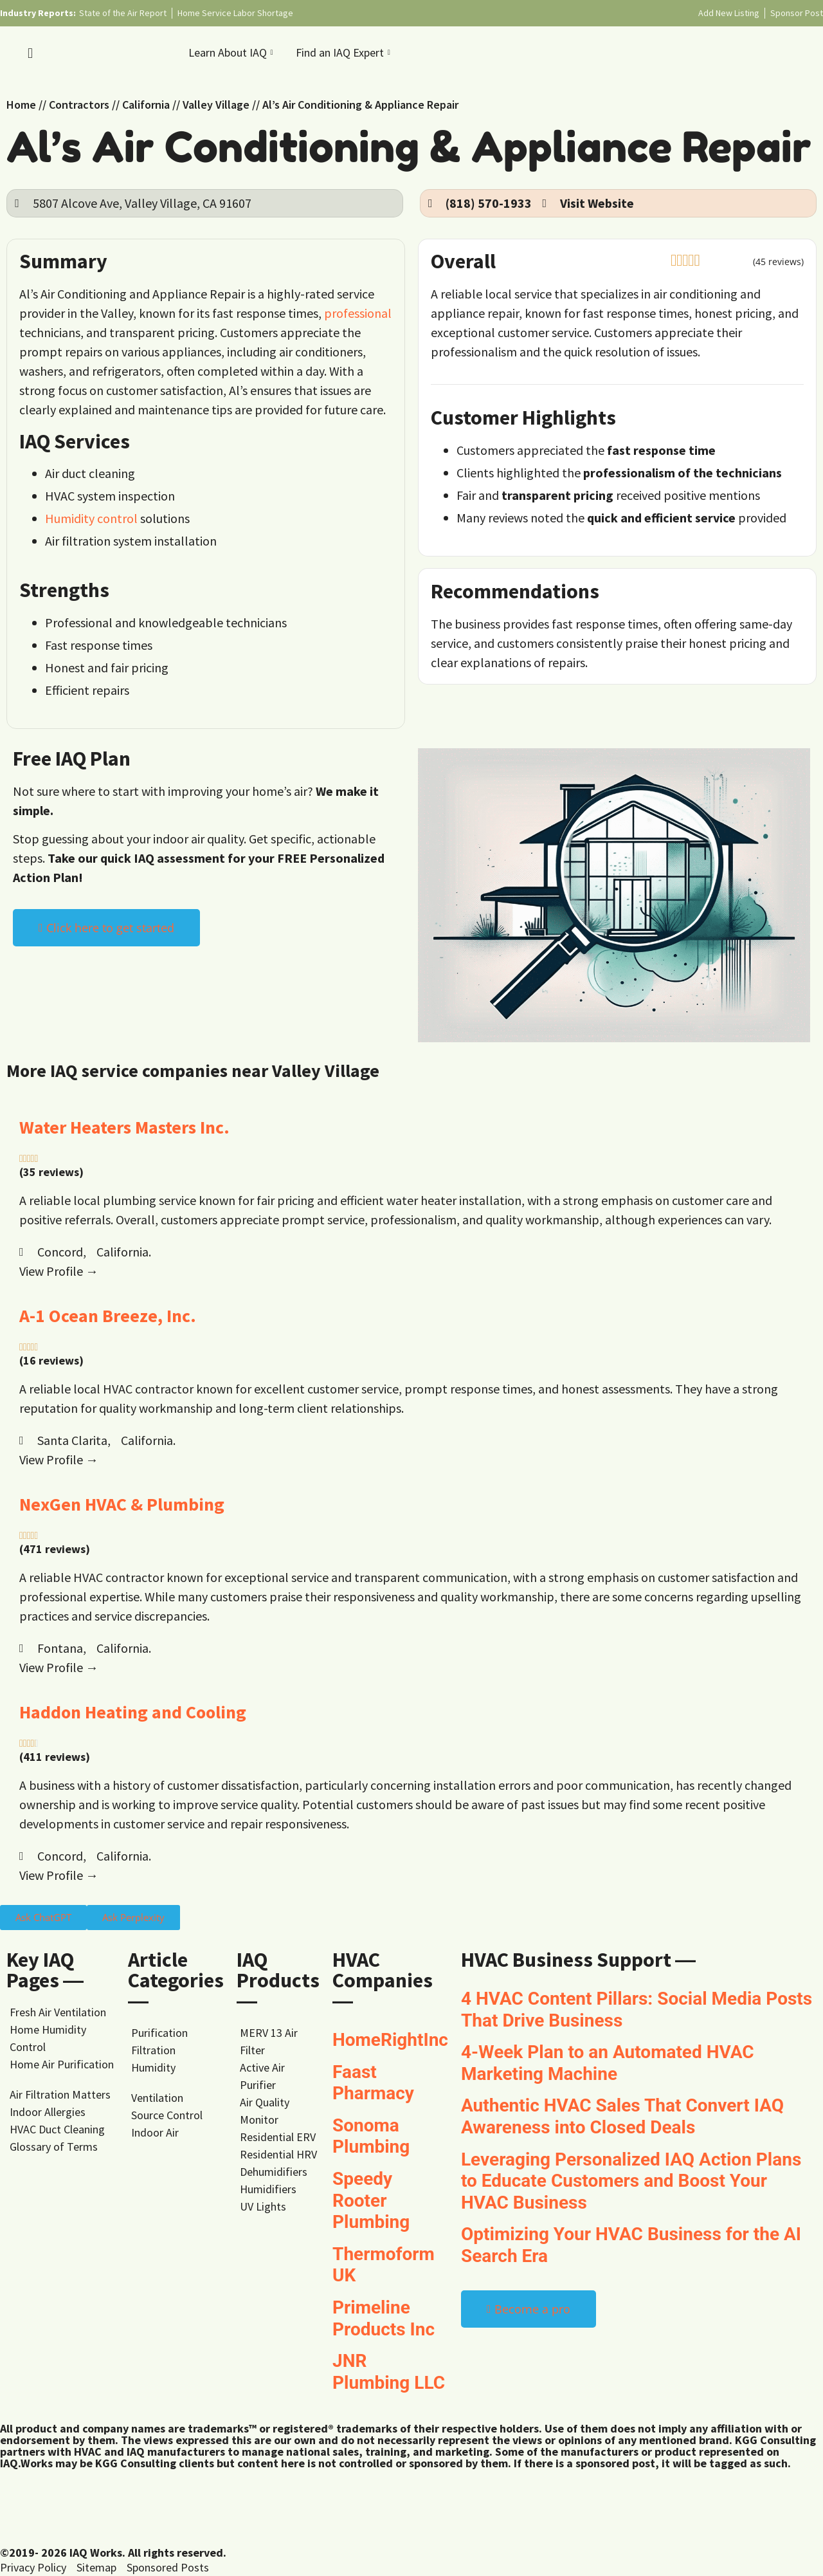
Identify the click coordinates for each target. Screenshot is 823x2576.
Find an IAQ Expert (344, 52)
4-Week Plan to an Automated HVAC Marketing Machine (607, 2062)
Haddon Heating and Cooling (132, 1712)
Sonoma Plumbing (371, 2136)
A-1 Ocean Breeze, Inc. (107, 1315)
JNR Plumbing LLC (388, 2371)
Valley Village (216, 104)
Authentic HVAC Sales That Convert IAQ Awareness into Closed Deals (622, 2116)
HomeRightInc (390, 2039)
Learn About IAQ (232, 52)
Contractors (79, 104)
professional (358, 313)
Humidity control (91, 518)
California (146, 104)
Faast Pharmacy (373, 2082)
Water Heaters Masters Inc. (124, 1127)
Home (21, 104)
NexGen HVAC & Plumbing (121, 1504)
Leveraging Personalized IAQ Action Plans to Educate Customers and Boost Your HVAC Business (631, 2181)
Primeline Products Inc (383, 2318)
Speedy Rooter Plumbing (371, 2200)
